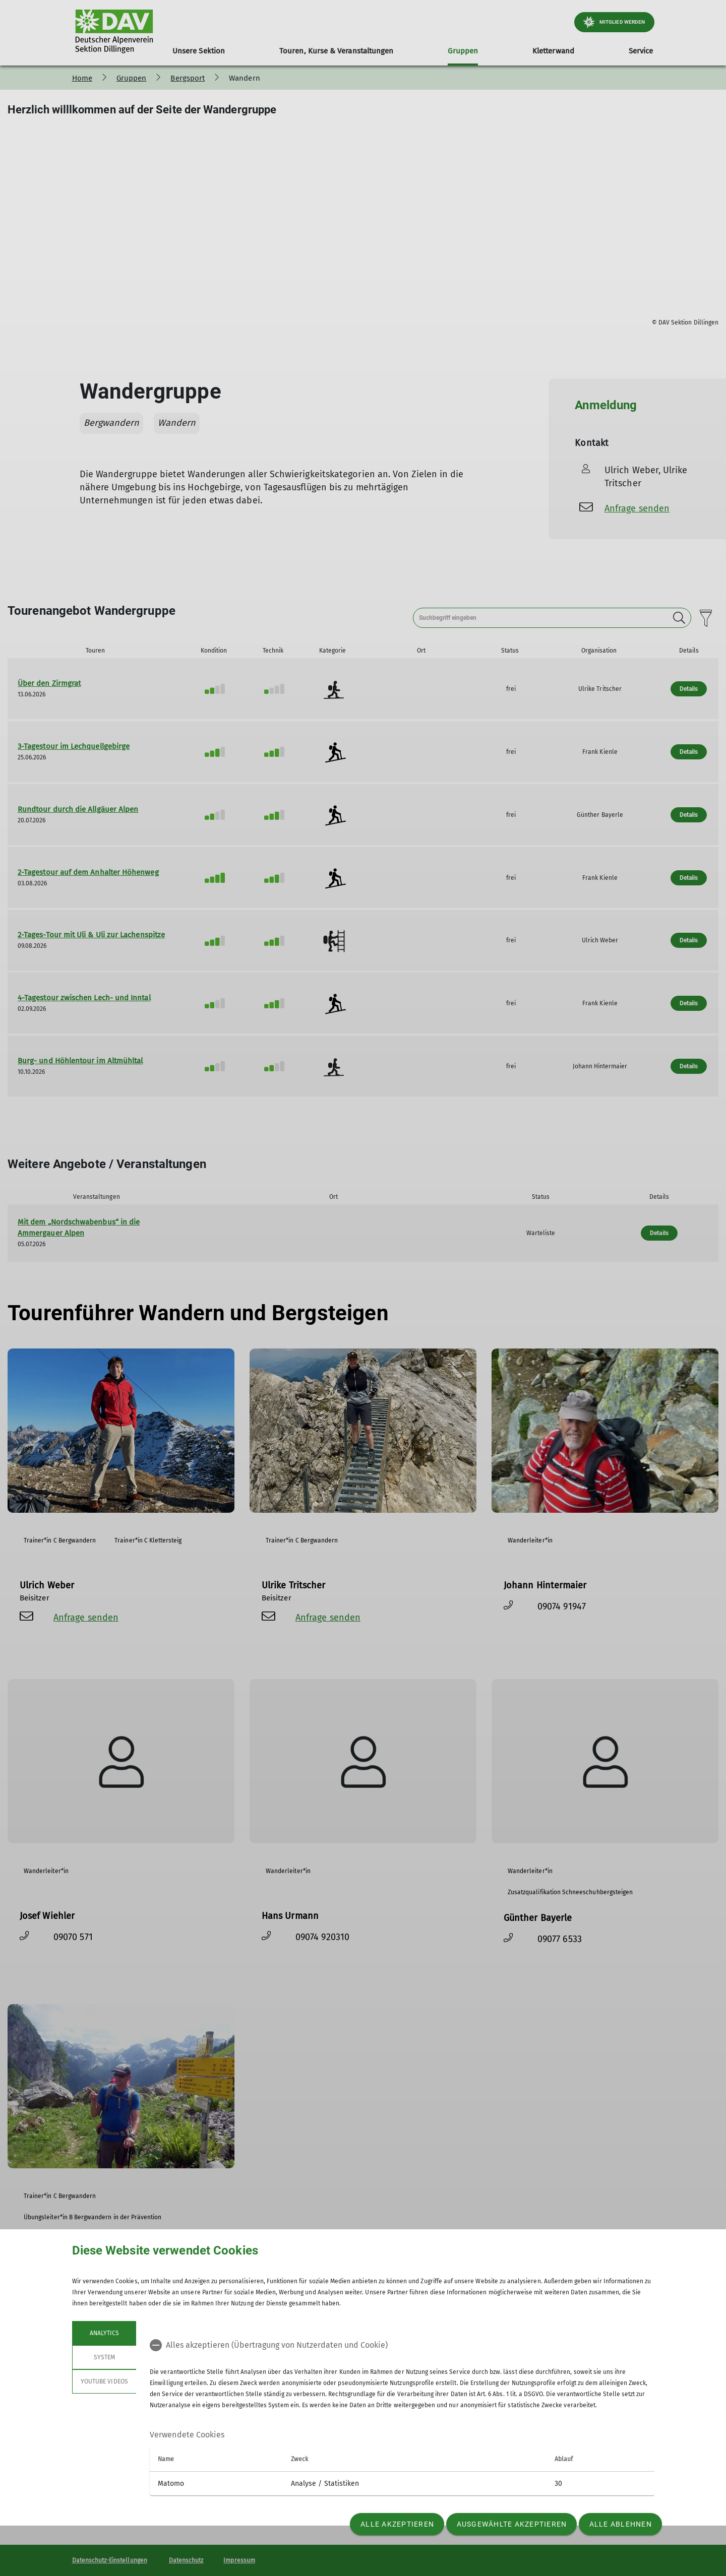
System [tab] (103, 2357)
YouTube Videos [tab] (104, 2381)
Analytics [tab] (103, 2333)
